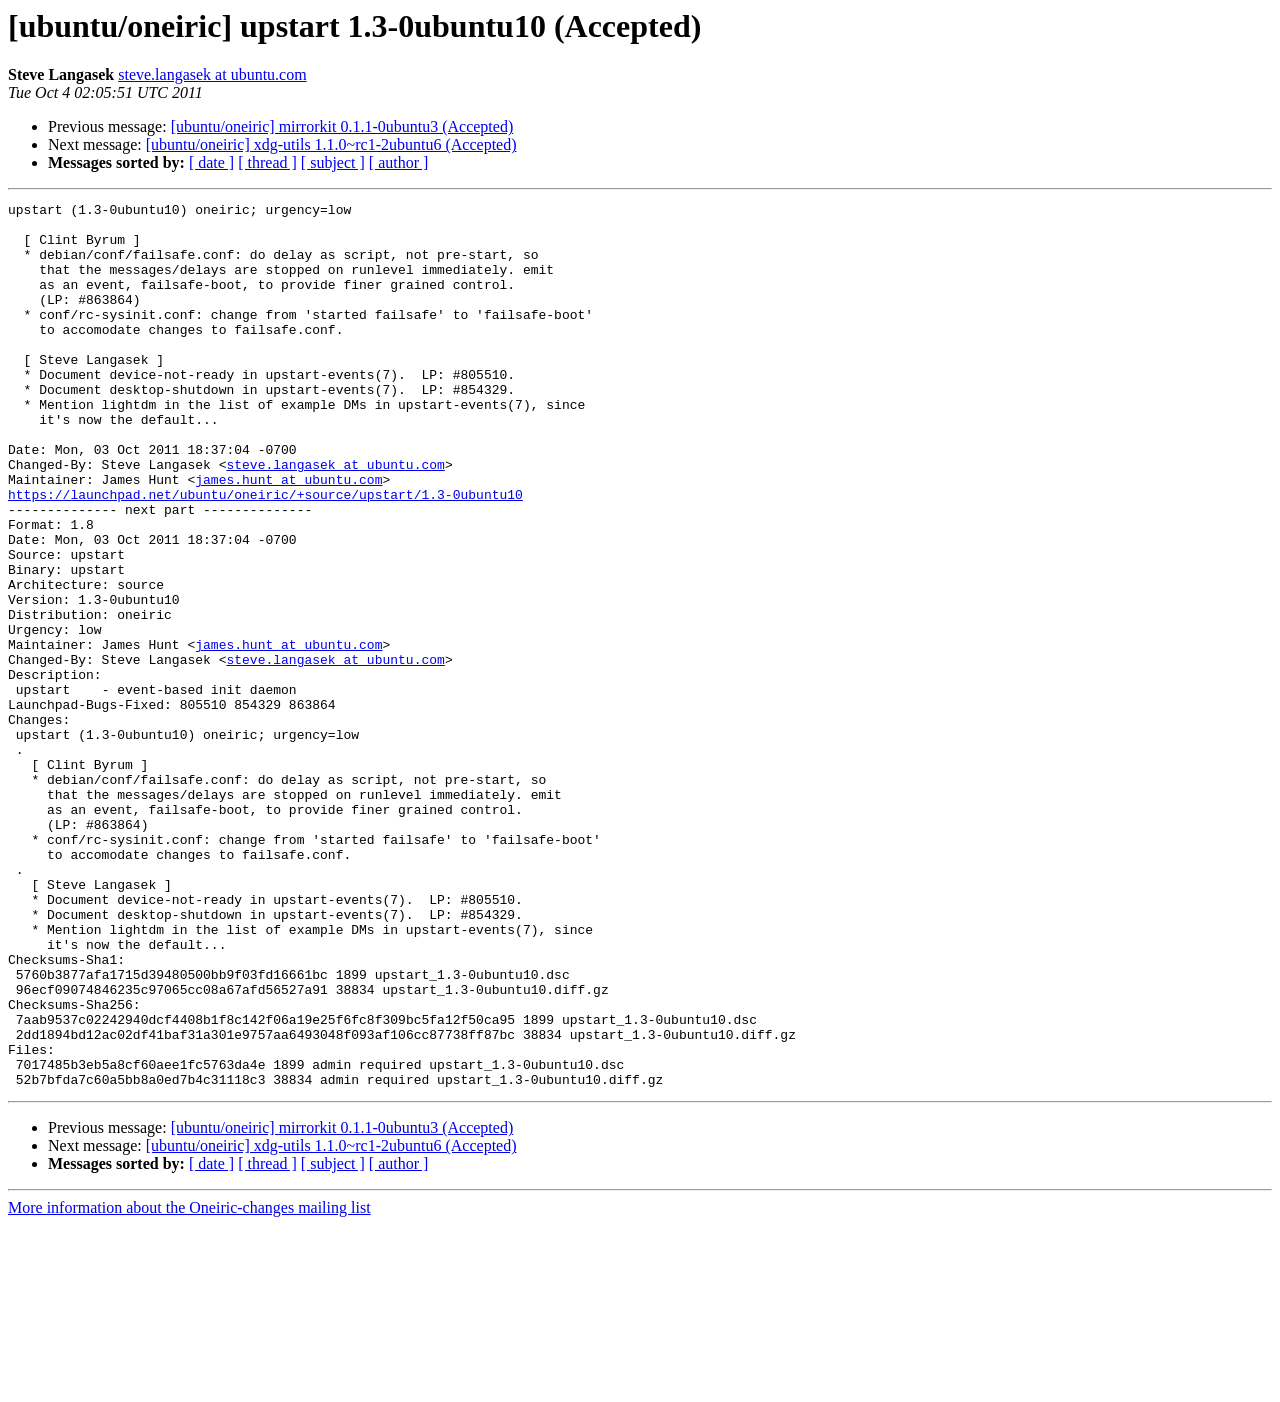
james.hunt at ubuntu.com (288, 536)
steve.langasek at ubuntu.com (212, 74)
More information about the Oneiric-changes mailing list (189, 1384)
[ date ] (211, 162)
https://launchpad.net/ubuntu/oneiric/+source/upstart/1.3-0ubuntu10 (265, 554)
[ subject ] (333, 162)
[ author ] (399, 162)
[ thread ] (267, 162)
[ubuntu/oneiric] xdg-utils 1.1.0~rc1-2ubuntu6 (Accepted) (331, 144)
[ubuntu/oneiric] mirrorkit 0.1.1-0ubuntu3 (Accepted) (342, 126)
